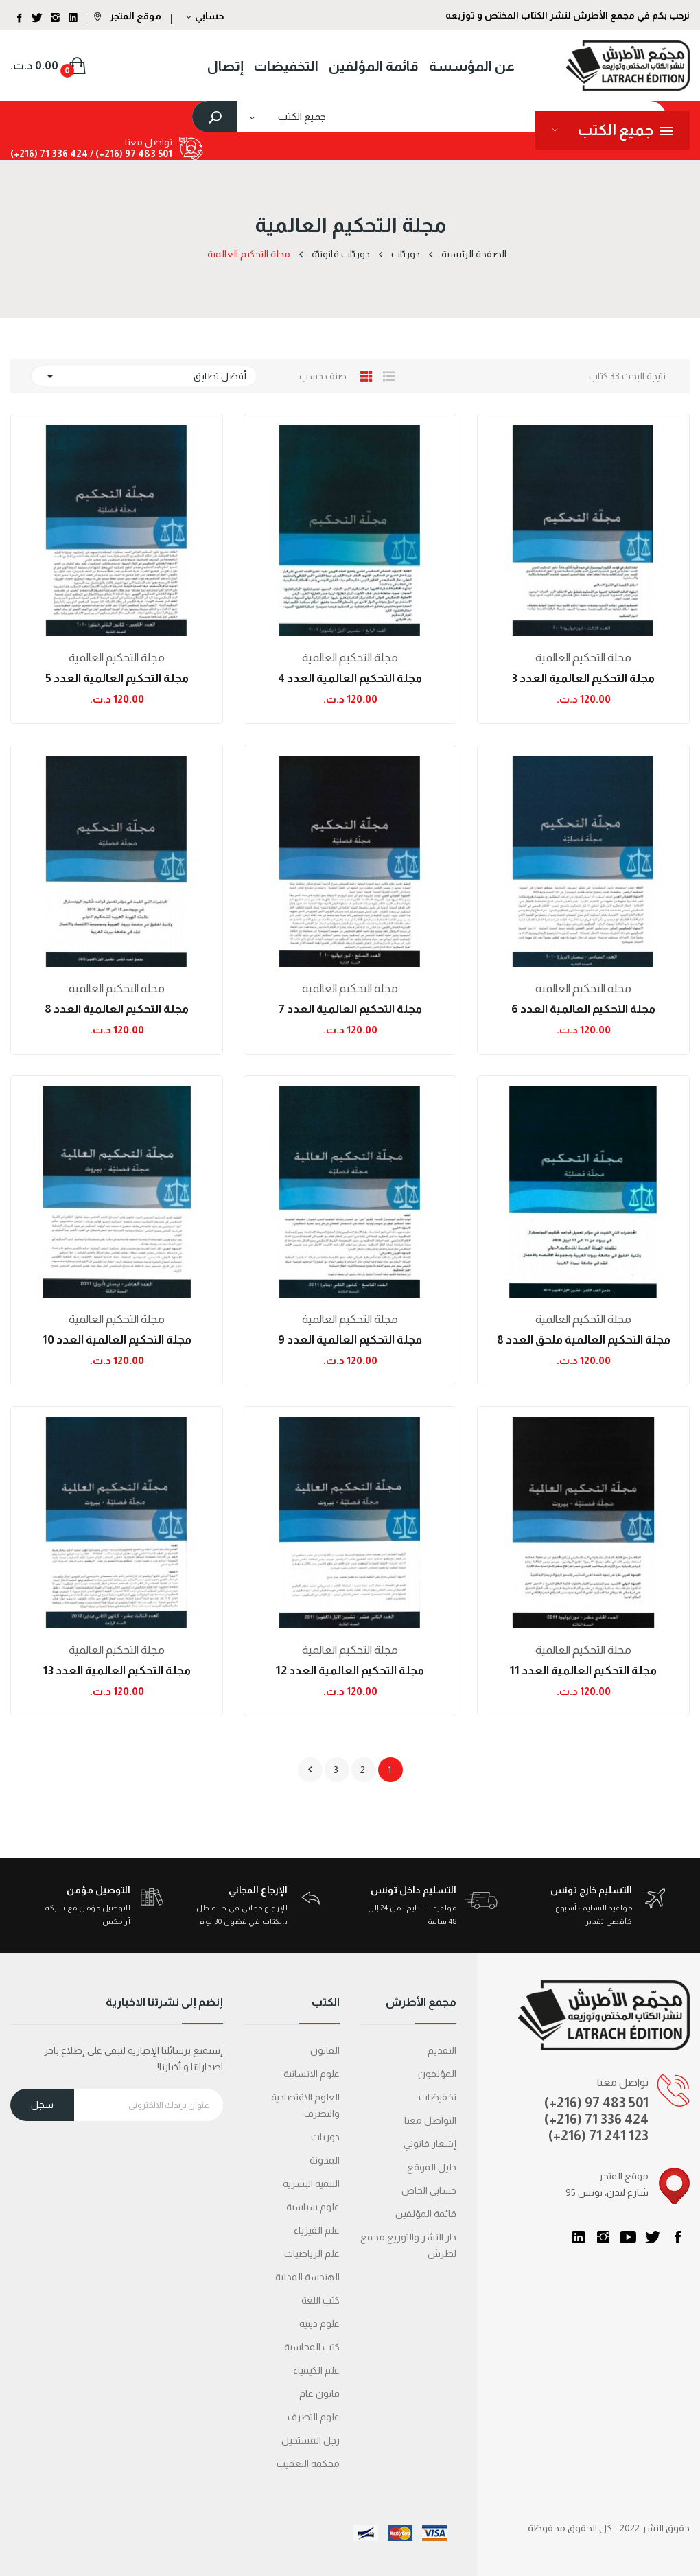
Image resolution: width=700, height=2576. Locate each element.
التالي (310, 1770)
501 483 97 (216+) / (130, 153)
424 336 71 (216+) (49, 153)
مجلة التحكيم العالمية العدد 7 (350, 1009)
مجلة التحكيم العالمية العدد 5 (117, 678)
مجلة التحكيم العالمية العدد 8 (117, 1009)
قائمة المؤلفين (425, 2213)
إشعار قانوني (430, 2143)
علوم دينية (319, 2323)
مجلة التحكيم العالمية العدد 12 (350, 1670)
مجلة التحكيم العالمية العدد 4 (350, 678)
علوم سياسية (313, 2206)
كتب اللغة (320, 2300)
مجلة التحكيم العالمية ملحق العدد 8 (583, 1339)
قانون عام (319, 2393)
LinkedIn (578, 2237)
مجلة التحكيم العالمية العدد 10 (117, 1339)
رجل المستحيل (310, 2440)
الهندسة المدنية (307, 2276)
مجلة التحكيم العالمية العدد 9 (350, 1339)
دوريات (325, 2136)
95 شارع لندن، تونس (607, 2192)
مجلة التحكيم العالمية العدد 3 (583, 678)
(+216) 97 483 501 (596, 2102)
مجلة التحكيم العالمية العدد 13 (117, 1670)
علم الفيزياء (317, 2230)
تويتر (652, 2237)
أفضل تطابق (144, 376)
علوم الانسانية (311, 2073)
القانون (325, 2050)
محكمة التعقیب (308, 2463)
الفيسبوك (677, 2237)
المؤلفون (437, 2073)
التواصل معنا (430, 2120)
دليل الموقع (431, 2167)
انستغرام (603, 2237)
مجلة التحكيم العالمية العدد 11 (583, 1670)
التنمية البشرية (311, 2183)
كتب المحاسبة (312, 2346)
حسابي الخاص (428, 2190)
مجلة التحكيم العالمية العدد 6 (583, 1009)
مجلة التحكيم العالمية (583, 657)
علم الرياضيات (312, 2253)
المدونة (325, 2160)
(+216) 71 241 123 (598, 2135)
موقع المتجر (127, 15)
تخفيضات (437, 2097)
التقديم (442, 2050)
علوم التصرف (314, 2416)
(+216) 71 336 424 (596, 2119)
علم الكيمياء (316, 2370)
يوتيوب (628, 2237)
